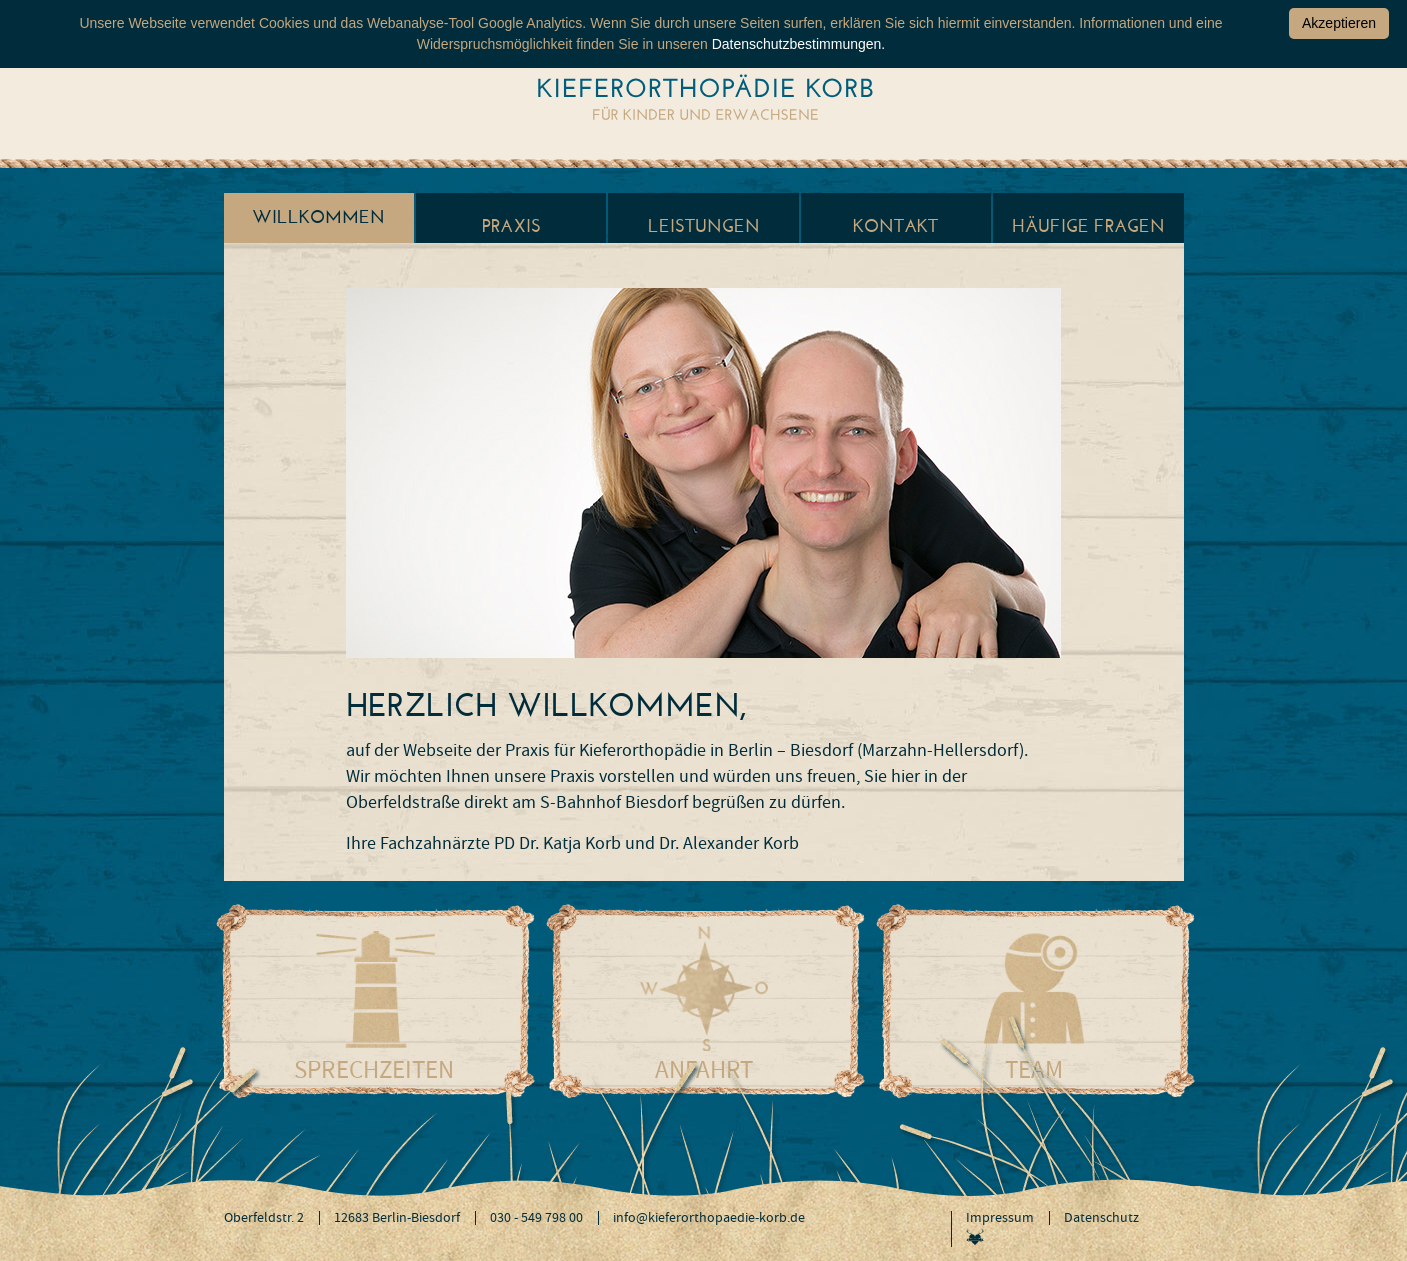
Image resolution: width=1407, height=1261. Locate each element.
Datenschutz (1101, 1218)
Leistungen (704, 226)
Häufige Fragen (1088, 226)
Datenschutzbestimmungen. (799, 44)
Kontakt (895, 226)
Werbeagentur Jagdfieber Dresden (975, 1236)
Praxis (511, 226)
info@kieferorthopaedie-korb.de (709, 1218)
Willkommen (318, 217)
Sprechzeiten (374, 1069)
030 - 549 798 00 (536, 1218)
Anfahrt (704, 1069)
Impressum (1000, 1218)
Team (1034, 1069)
